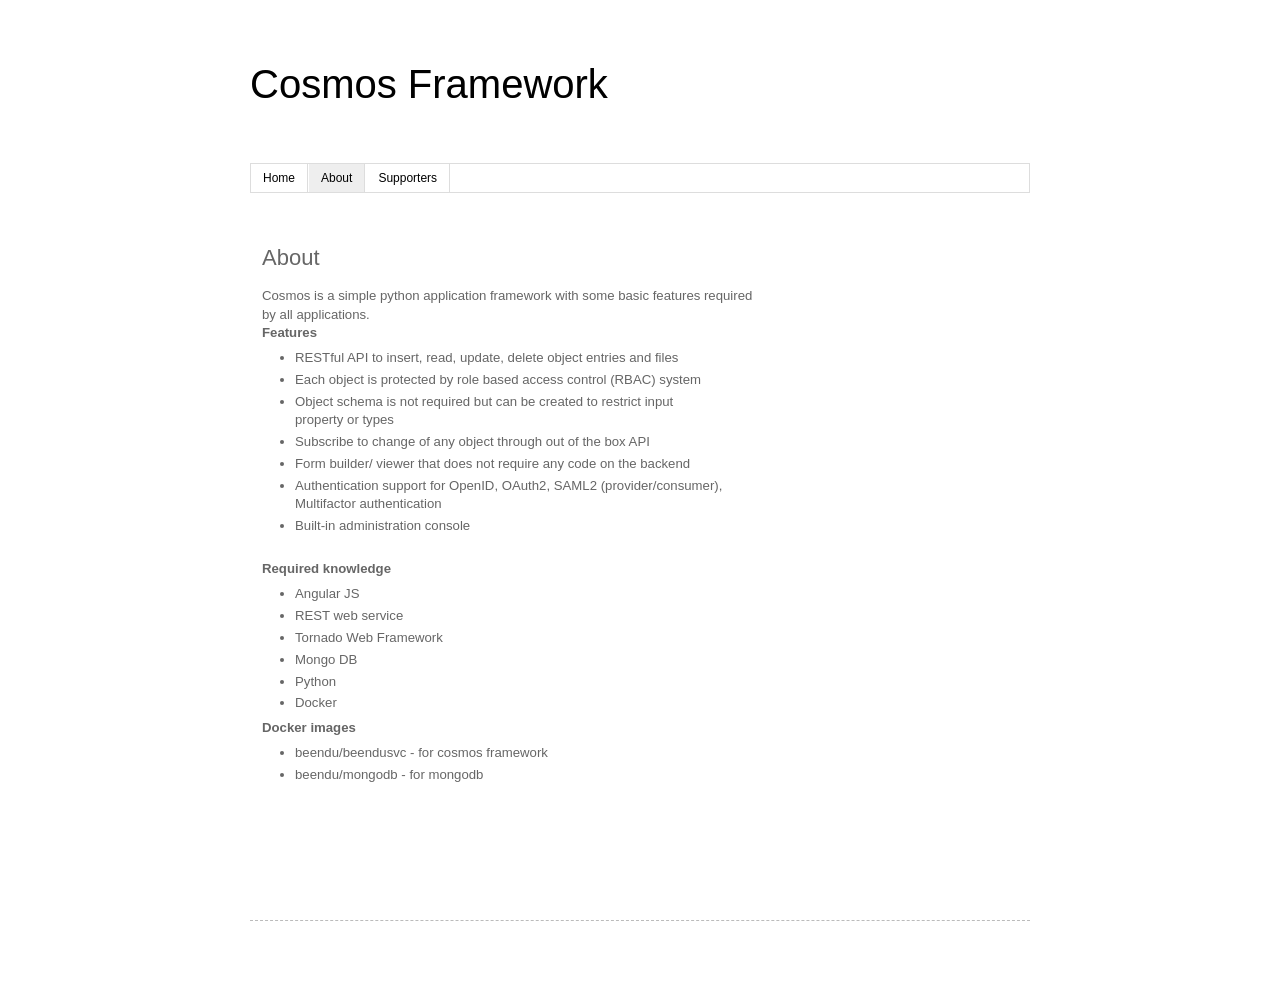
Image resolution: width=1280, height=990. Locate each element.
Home (279, 178)
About (336, 178)
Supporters (407, 178)
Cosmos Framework (429, 84)
